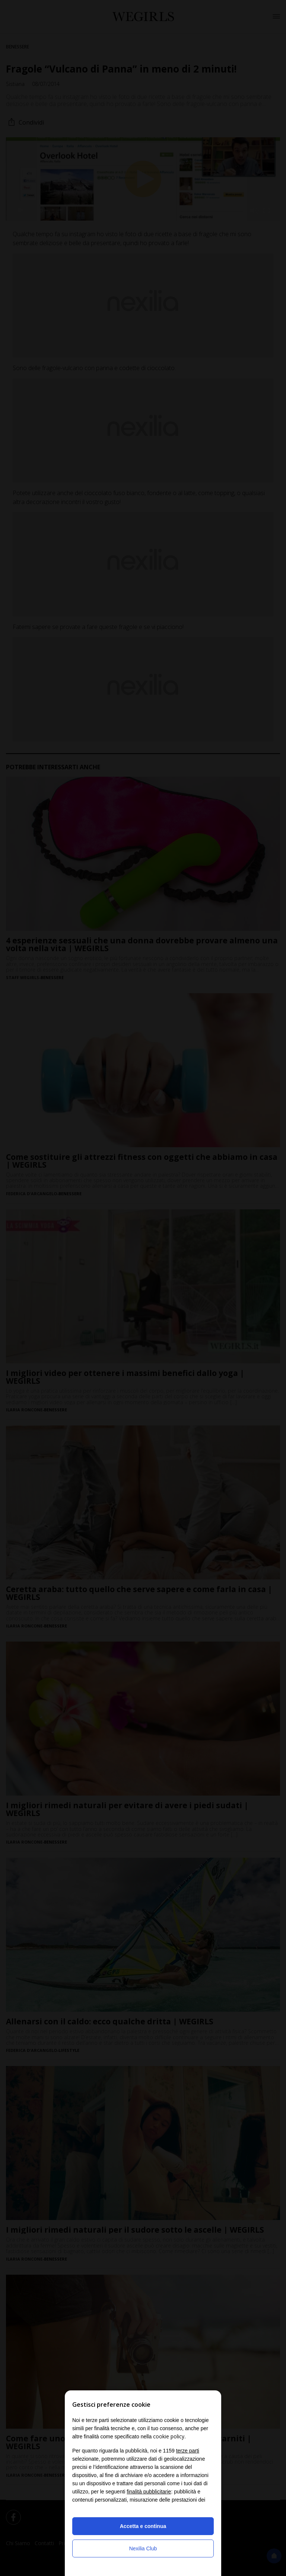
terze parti (187, 2451)
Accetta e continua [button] (143, 2526)
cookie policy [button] (168, 2436)
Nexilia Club (143, 2548)
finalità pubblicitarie (149, 2492)
